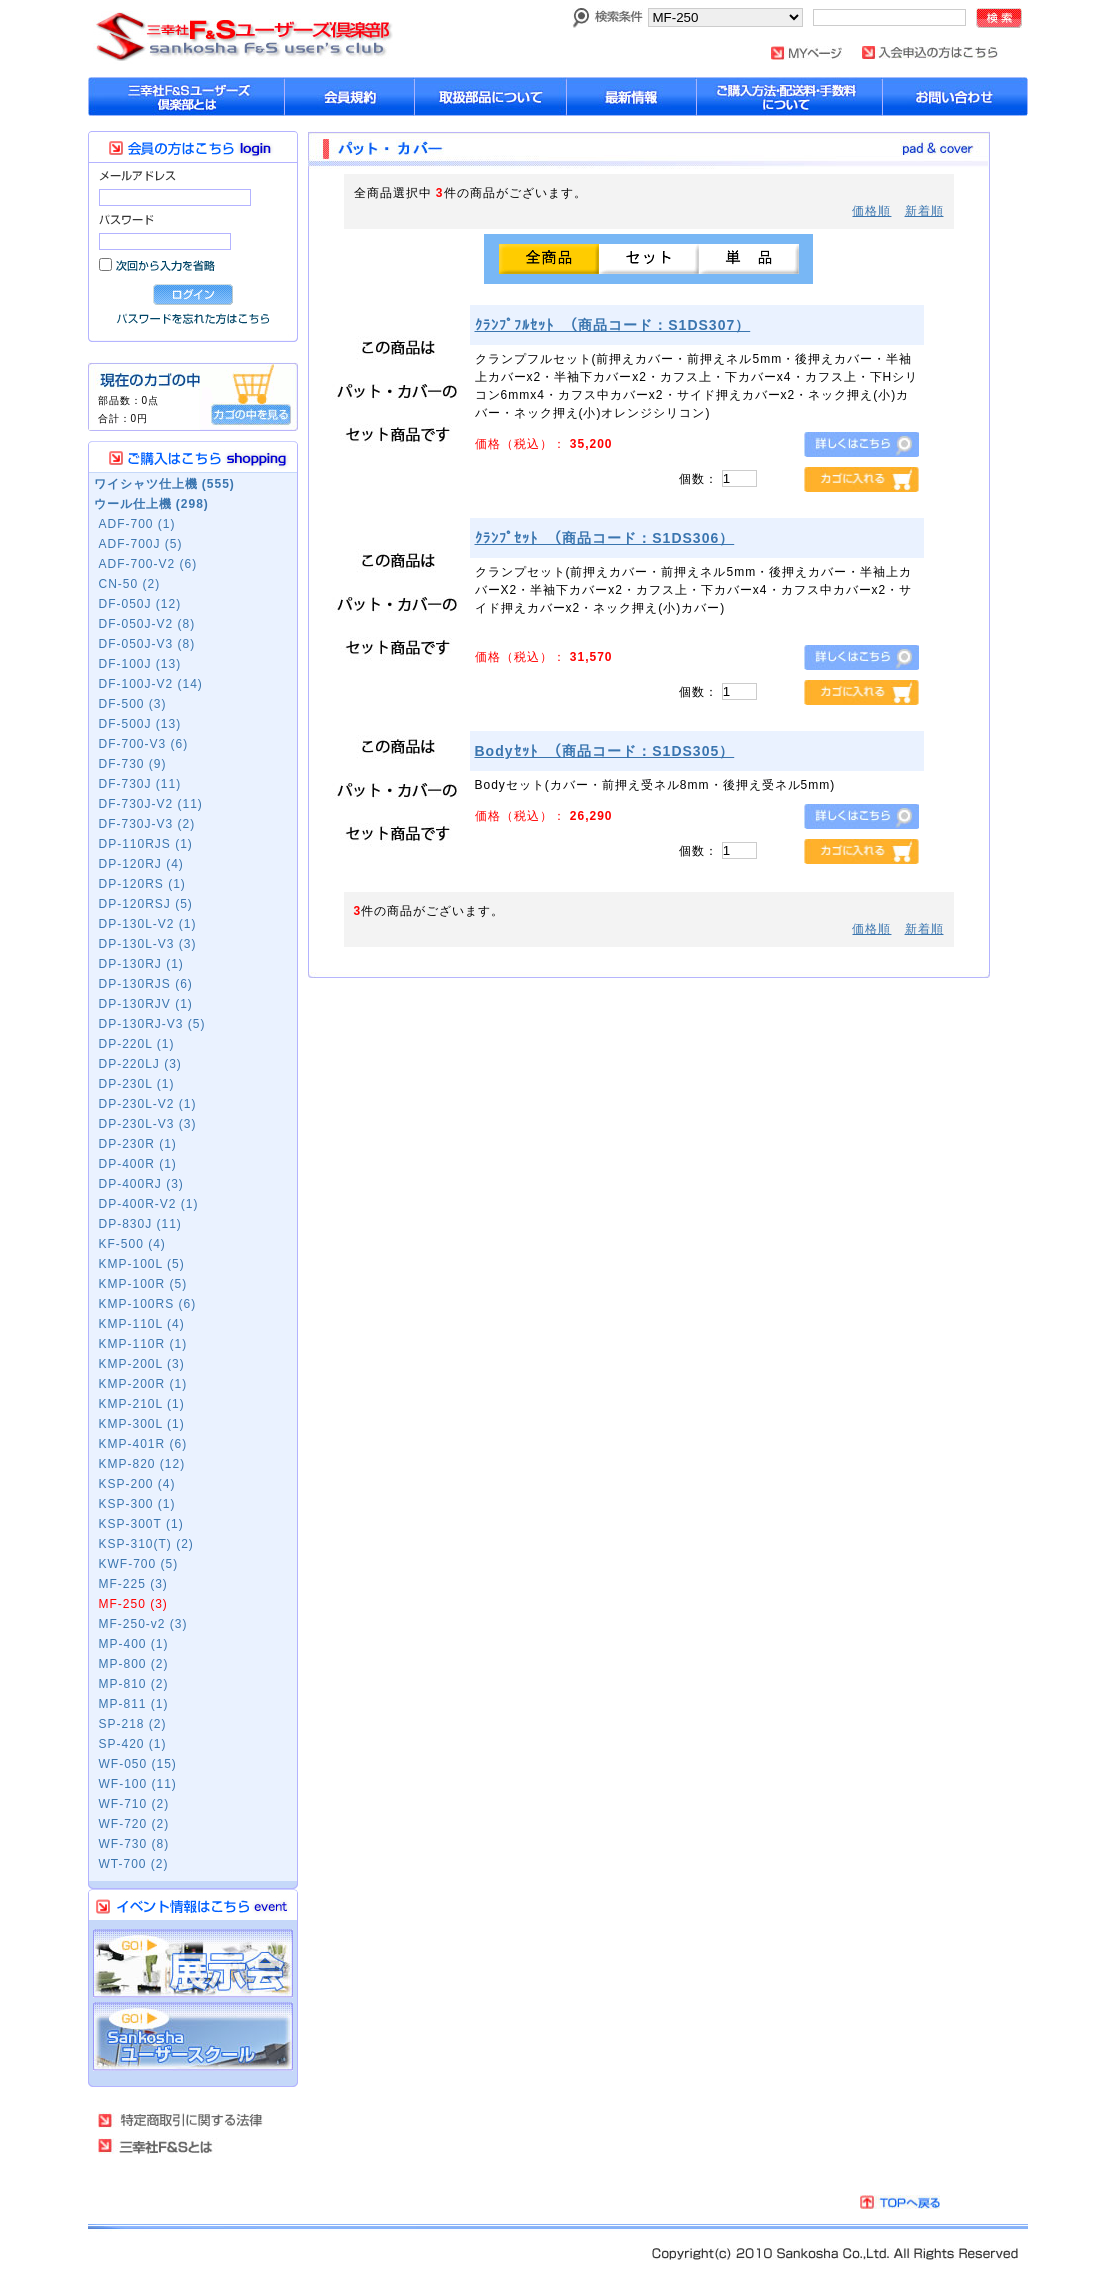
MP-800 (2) (134, 1664)
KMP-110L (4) (142, 1324)
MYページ (806, 53)
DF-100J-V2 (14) (151, 684)
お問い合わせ (955, 96)
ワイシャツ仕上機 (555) (164, 484)
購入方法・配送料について (790, 96)
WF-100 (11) (138, 1784)
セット (649, 259)
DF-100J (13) (140, 664)
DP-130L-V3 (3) (148, 944)
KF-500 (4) (132, 1244)
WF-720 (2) (134, 1824)
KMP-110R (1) (143, 1344)
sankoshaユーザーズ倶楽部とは (186, 96)
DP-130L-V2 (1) (148, 924)
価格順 (871, 211)
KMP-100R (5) (143, 1284)
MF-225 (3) (133, 1584)
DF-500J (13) (140, 724)
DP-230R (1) (138, 1144)
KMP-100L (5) (142, 1264)
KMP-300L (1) (142, 1424)
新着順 (924, 211)
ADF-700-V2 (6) (148, 564)
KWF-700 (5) (139, 1564)
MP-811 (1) (134, 1704)
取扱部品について (491, 96)
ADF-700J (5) (141, 544)
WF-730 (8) (134, 1844)
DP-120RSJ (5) (146, 904)
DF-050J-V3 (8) (147, 644)
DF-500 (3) (133, 704)
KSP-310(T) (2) (146, 1544)
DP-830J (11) (140, 1224)
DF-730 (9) (133, 764)
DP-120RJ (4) (141, 864)
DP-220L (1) (137, 1044)
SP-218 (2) (133, 1724)
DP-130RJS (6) (146, 984)
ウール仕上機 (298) (151, 504)
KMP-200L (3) (142, 1364)
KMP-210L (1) (142, 1404)
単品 (749, 259)
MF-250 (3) (133, 1604)
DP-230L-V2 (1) (148, 1104)
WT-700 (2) (134, 1864)
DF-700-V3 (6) (144, 744)
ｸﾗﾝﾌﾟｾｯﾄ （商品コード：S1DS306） (605, 538)
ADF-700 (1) (137, 524)
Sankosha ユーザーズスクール (193, 2036)
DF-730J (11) (140, 784)
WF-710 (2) (134, 1804)
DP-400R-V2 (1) (149, 1204)
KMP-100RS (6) (148, 1304)
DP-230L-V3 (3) (148, 1124)
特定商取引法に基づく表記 (181, 2120)
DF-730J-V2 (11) (151, 804)
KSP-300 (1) (137, 1504)
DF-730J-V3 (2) (147, 824)
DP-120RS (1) (142, 884)
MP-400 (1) (134, 1644)
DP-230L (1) (137, 1084)
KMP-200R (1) (143, 1384)
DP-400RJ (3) (141, 1184)
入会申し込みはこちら (930, 52)
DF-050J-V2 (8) (147, 624)
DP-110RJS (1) (146, 844)
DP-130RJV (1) (146, 1004)
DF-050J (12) (140, 604)
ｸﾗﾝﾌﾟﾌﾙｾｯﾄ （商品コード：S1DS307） (613, 325)
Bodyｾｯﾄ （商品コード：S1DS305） (605, 751)
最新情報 (632, 96)
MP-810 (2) (134, 1684)
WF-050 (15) (138, 1764)
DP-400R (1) (138, 1164)
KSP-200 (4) (137, 1484)
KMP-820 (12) (142, 1464)
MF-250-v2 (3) (143, 1624)
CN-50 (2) (130, 584)
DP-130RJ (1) (141, 964)
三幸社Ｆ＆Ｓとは (167, 2146)
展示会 (193, 1963)
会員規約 (350, 96)
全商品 (549, 259)
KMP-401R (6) (143, 1444)
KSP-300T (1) (141, 1524)
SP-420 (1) (133, 1744)
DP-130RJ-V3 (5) (152, 1024)
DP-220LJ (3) (140, 1064)
